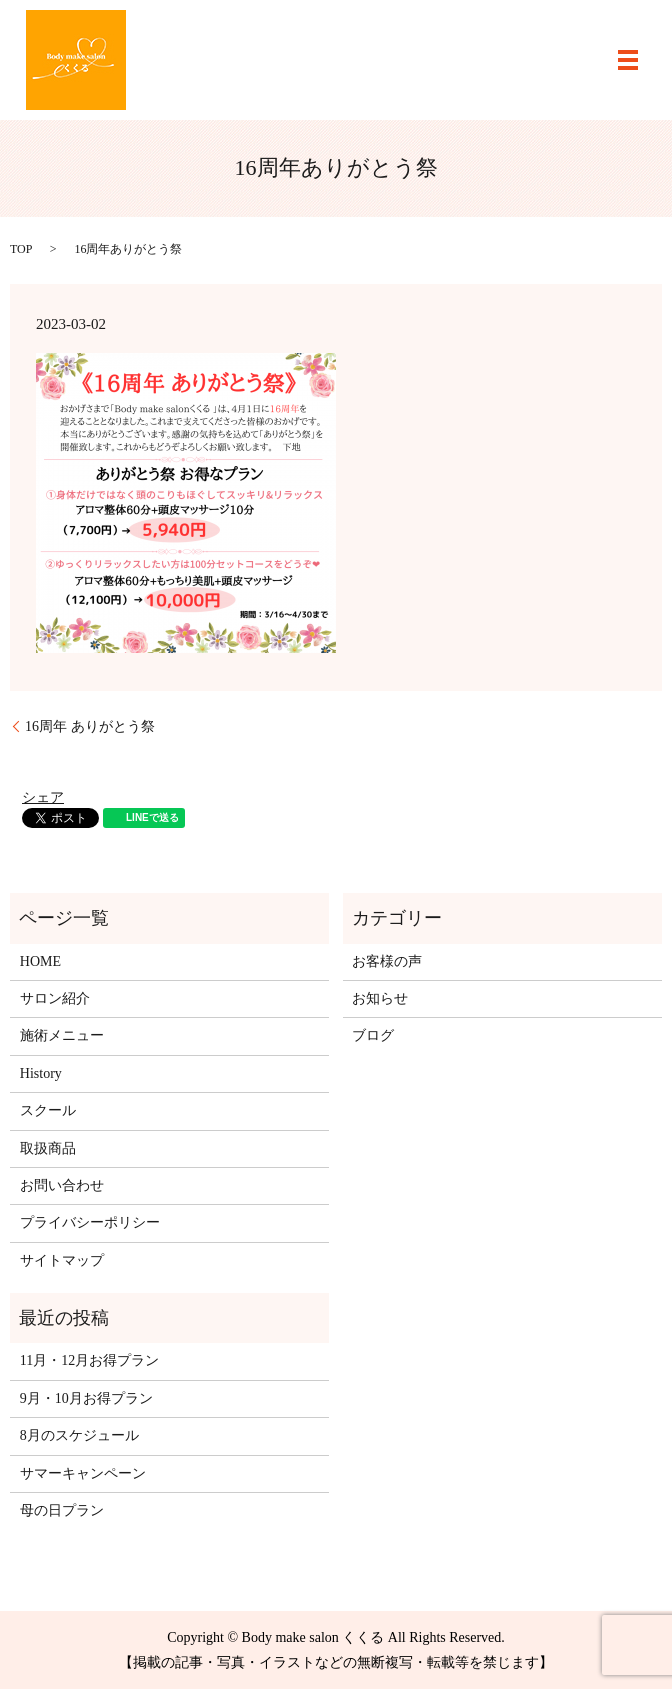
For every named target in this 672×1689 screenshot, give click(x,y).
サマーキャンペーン (83, 1473)
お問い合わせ (62, 1185)
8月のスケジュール (79, 1435)
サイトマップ (62, 1260)
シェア (43, 797)
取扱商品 (48, 1148)
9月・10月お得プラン (86, 1398)
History (41, 1073)
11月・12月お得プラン (89, 1360)
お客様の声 (387, 961)
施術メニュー (62, 1035)
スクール (48, 1110)
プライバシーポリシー (90, 1222)
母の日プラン (62, 1510)
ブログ (373, 1035)
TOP (21, 249)
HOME (40, 961)
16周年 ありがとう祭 (90, 726)
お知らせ (380, 998)
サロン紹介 (55, 998)
